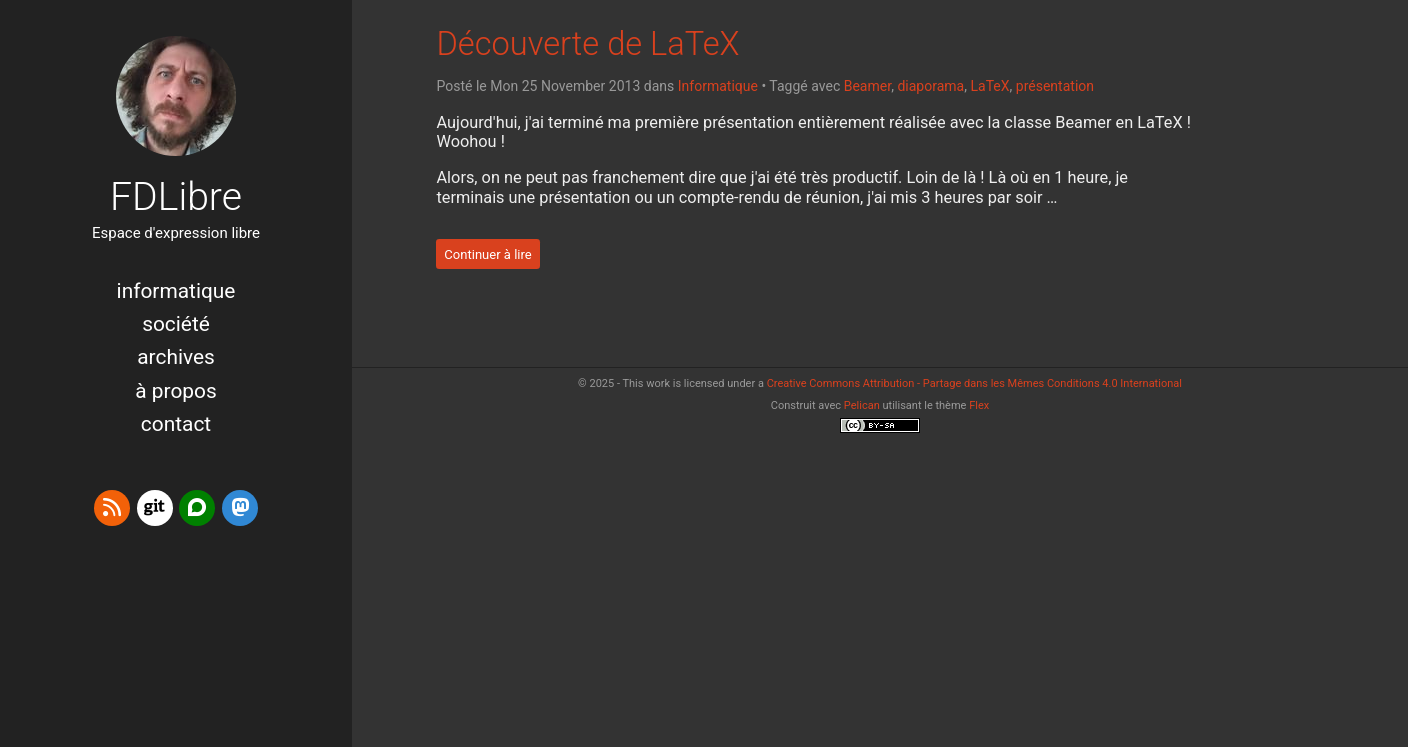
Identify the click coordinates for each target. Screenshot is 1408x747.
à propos (175, 391)
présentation (1055, 86)
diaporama (930, 86)
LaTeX (989, 86)
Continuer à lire (487, 253)
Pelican (862, 405)
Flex (979, 405)
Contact (176, 424)
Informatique (176, 291)
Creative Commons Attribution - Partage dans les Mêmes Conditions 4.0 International (974, 383)
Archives (176, 357)
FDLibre (176, 197)
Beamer (867, 86)
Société (176, 324)
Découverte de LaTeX (587, 44)
